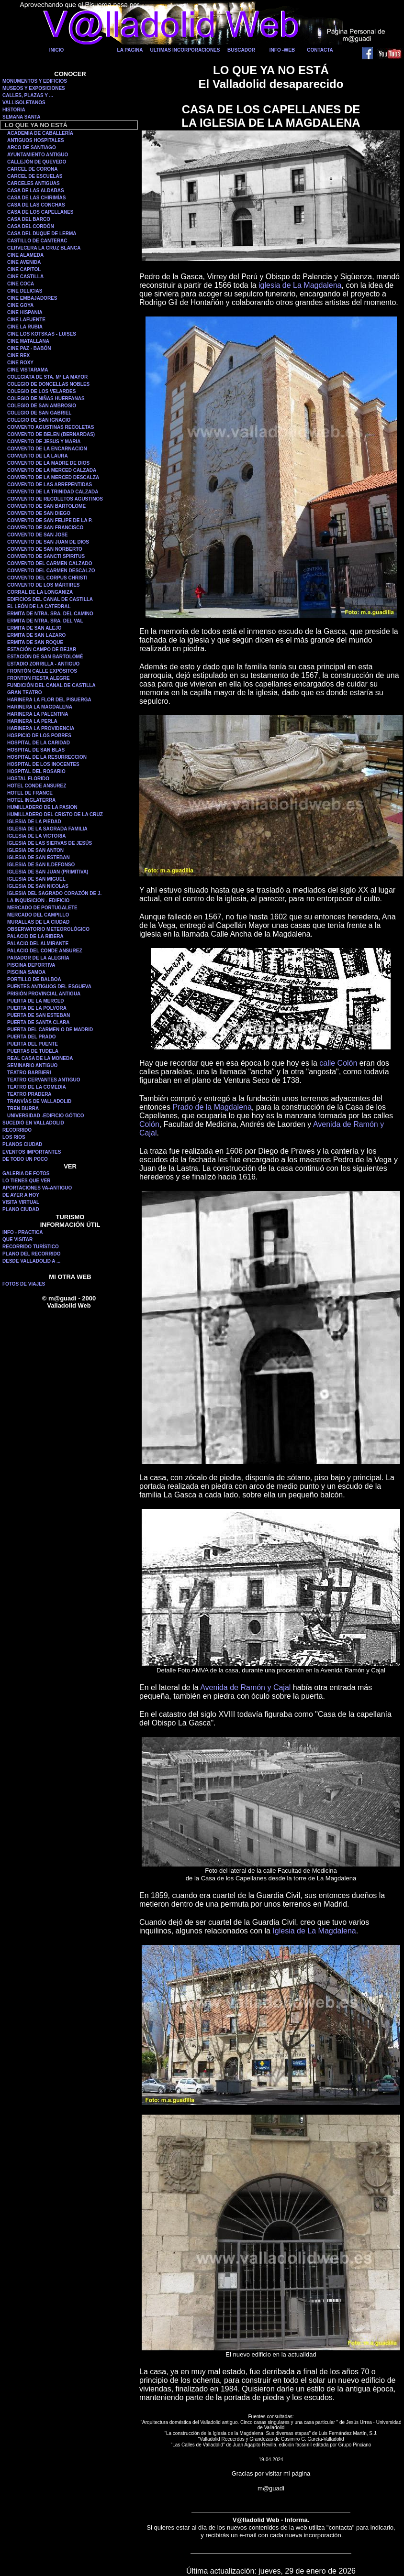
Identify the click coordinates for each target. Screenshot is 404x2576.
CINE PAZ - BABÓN (29, 348)
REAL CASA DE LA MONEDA (40, 1058)
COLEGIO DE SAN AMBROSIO (41, 405)
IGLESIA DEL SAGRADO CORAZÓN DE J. (54, 893)
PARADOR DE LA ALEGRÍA (38, 958)
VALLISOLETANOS (23, 102)
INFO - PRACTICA (22, 1232)
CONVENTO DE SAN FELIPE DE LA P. (49, 520)
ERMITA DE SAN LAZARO (36, 635)
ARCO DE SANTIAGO (31, 147)
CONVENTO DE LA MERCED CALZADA (51, 470)
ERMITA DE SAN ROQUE (35, 642)
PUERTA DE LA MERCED (35, 1001)
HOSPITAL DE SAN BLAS (36, 750)
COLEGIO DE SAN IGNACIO (38, 420)
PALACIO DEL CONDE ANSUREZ (44, 950)
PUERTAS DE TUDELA (32, 1051)
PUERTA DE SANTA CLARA (38, 1022)
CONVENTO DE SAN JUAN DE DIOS (48, 542)
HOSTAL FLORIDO (28, 778)
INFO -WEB (282, 50)
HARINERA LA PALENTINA (37, 714)
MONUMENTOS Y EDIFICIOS (34, 81)
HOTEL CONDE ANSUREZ (36, 785)
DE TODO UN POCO (25, 1159)
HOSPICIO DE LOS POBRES (39, 735)
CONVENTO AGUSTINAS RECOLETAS (50, 427)
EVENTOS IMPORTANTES (31, 1152)
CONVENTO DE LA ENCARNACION (47, 448)
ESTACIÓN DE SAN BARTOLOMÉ (45, 656)
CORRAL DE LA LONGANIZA (40, 592)
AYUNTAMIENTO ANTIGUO (37, 154)
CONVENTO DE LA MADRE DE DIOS (48, 463)
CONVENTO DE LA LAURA (37, 455)
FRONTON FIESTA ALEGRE (38, 678)
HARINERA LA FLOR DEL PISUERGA (49, 699)
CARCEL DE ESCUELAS (34, 176)
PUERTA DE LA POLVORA (37, 1008)
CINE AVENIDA (24, 262)
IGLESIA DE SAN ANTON (35, 850)
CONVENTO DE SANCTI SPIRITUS (46, 556)
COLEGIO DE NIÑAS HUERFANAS (46, 398)
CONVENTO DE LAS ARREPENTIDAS (49, 484)
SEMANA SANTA (21, 117)
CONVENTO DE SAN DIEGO (38, 513)
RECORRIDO (17, 1130)
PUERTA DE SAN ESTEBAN (38, 1015)
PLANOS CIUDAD (22, 1144)
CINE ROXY (20, 362)
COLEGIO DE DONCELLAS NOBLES (48, 384)
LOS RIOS (13, 1137)
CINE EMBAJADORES (32, 298)
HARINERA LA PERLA (32, 721)
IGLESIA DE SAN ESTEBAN (38, 857)
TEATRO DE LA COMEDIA (36, 1087)
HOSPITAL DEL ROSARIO (36, 771)
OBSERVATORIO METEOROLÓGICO (48, 929)
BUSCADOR (241, 50)
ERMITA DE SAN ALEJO (34, 628)
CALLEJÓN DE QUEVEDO (36, 161)
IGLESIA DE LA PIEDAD (34, 821)
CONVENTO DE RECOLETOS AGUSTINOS (55, 499)
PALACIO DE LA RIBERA (35, 936)
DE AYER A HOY (20, 1195)
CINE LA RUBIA (25, 326)
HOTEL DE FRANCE (30, 793)
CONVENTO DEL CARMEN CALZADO (49, 563)
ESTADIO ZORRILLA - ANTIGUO (43, 663)
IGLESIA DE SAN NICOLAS (37, 886)
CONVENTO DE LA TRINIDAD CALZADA (53, 491)
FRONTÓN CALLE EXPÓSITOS (42, 671)
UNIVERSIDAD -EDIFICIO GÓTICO (45, 1115)
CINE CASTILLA (25, 276)
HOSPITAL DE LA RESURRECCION (47, 757)
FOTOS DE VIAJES (23, 1284)
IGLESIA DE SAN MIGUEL (36, 879)
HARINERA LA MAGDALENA (39, 706)
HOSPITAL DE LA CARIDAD (38, 742)
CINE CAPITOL (24, 269)
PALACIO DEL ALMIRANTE (37, 943)
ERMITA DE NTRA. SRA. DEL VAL (45, 620)
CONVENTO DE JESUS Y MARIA (43, 441)
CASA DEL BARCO (28, 219)
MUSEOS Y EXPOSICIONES (33, 88)
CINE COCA (20, 283)
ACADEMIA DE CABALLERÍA (40, 133)
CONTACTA (320, 50)
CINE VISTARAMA (27, 369)
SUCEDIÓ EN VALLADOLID (33, 1122)
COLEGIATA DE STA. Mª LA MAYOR (47, 377)
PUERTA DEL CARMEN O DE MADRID (50, 1029)
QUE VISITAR (17, 1239)
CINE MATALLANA (28, 341)
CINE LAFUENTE (26, 319)
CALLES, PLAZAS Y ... (27, 95)
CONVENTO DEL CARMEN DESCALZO (51, 570)
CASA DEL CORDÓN (30, 226)
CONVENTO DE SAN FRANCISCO (45, 527)
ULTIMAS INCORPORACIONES (185, 50)
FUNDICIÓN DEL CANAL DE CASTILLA (51, 685)
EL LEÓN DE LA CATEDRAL (39, 606)
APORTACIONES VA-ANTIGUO (37, 1187)
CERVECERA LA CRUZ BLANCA (44, 248)
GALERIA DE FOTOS (25, 1173)
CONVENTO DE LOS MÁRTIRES (43, 585)
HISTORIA (13, 109)
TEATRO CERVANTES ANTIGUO (43, 1079)
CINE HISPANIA (25, 312)
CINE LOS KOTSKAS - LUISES (41, 334)
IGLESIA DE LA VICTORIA (36, 836)
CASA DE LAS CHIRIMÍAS (36, 197)
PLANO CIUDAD (20, 1209)
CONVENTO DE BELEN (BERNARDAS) (51, 434)
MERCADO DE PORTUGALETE (42, 907)
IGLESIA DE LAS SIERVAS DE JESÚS (49, 843)
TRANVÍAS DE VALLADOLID (39, 1101)
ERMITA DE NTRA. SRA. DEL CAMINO (50, 613)
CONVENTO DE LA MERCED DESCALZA (53, 477)
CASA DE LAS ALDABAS (35, 190)
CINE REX (18, 355)
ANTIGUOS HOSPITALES (35, 140)
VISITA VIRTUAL (20, 1202)
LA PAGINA (130, 50)
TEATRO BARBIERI (29, 1072)
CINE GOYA (20, 305)
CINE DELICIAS (24, 291)
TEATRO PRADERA (29, 1094)
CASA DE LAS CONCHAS (36, 204)
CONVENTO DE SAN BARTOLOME (46, 506)
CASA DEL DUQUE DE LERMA (41, 233)
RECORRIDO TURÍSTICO (30, 1246)
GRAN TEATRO (24, 692)
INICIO (56, 50)
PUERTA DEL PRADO (31, 1036)
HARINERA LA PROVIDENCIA (40, 728)
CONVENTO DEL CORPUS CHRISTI (47, 577)
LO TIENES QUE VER (26, 1180)
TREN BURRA (23, 1108)
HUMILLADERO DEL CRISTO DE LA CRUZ (55, 814)
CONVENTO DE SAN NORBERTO (44, 549)
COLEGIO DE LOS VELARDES (41, 391)
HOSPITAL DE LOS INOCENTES (43, 764)
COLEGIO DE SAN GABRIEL (39, 412)
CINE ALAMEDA (25, 255)
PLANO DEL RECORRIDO (31, 1253)
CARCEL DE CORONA (32, 169)
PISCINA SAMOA (26, 972)
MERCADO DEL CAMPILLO (38, 914)
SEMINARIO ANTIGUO (32, 1065)
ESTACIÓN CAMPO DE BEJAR (41, 649)
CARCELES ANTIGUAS (33, 183)
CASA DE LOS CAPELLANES (40, 212)
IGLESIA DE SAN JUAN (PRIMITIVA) (47, 871)
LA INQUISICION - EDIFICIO (38, 900)
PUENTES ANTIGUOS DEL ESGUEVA (49, 986)
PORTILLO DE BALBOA (34, 979)
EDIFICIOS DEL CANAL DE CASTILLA (50, 599)
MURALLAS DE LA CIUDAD (38, 922)
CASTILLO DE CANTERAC (37, 240)
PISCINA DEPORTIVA (31, 965)
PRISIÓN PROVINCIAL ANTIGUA (43, 993)
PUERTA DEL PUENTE (32, 1044)
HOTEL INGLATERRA (31, 800)
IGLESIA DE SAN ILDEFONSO (41, 864)
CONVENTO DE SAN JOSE (37, 534)
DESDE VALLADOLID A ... (31, 1261)
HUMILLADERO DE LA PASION (42, 807)
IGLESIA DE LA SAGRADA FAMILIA (47, 828)
